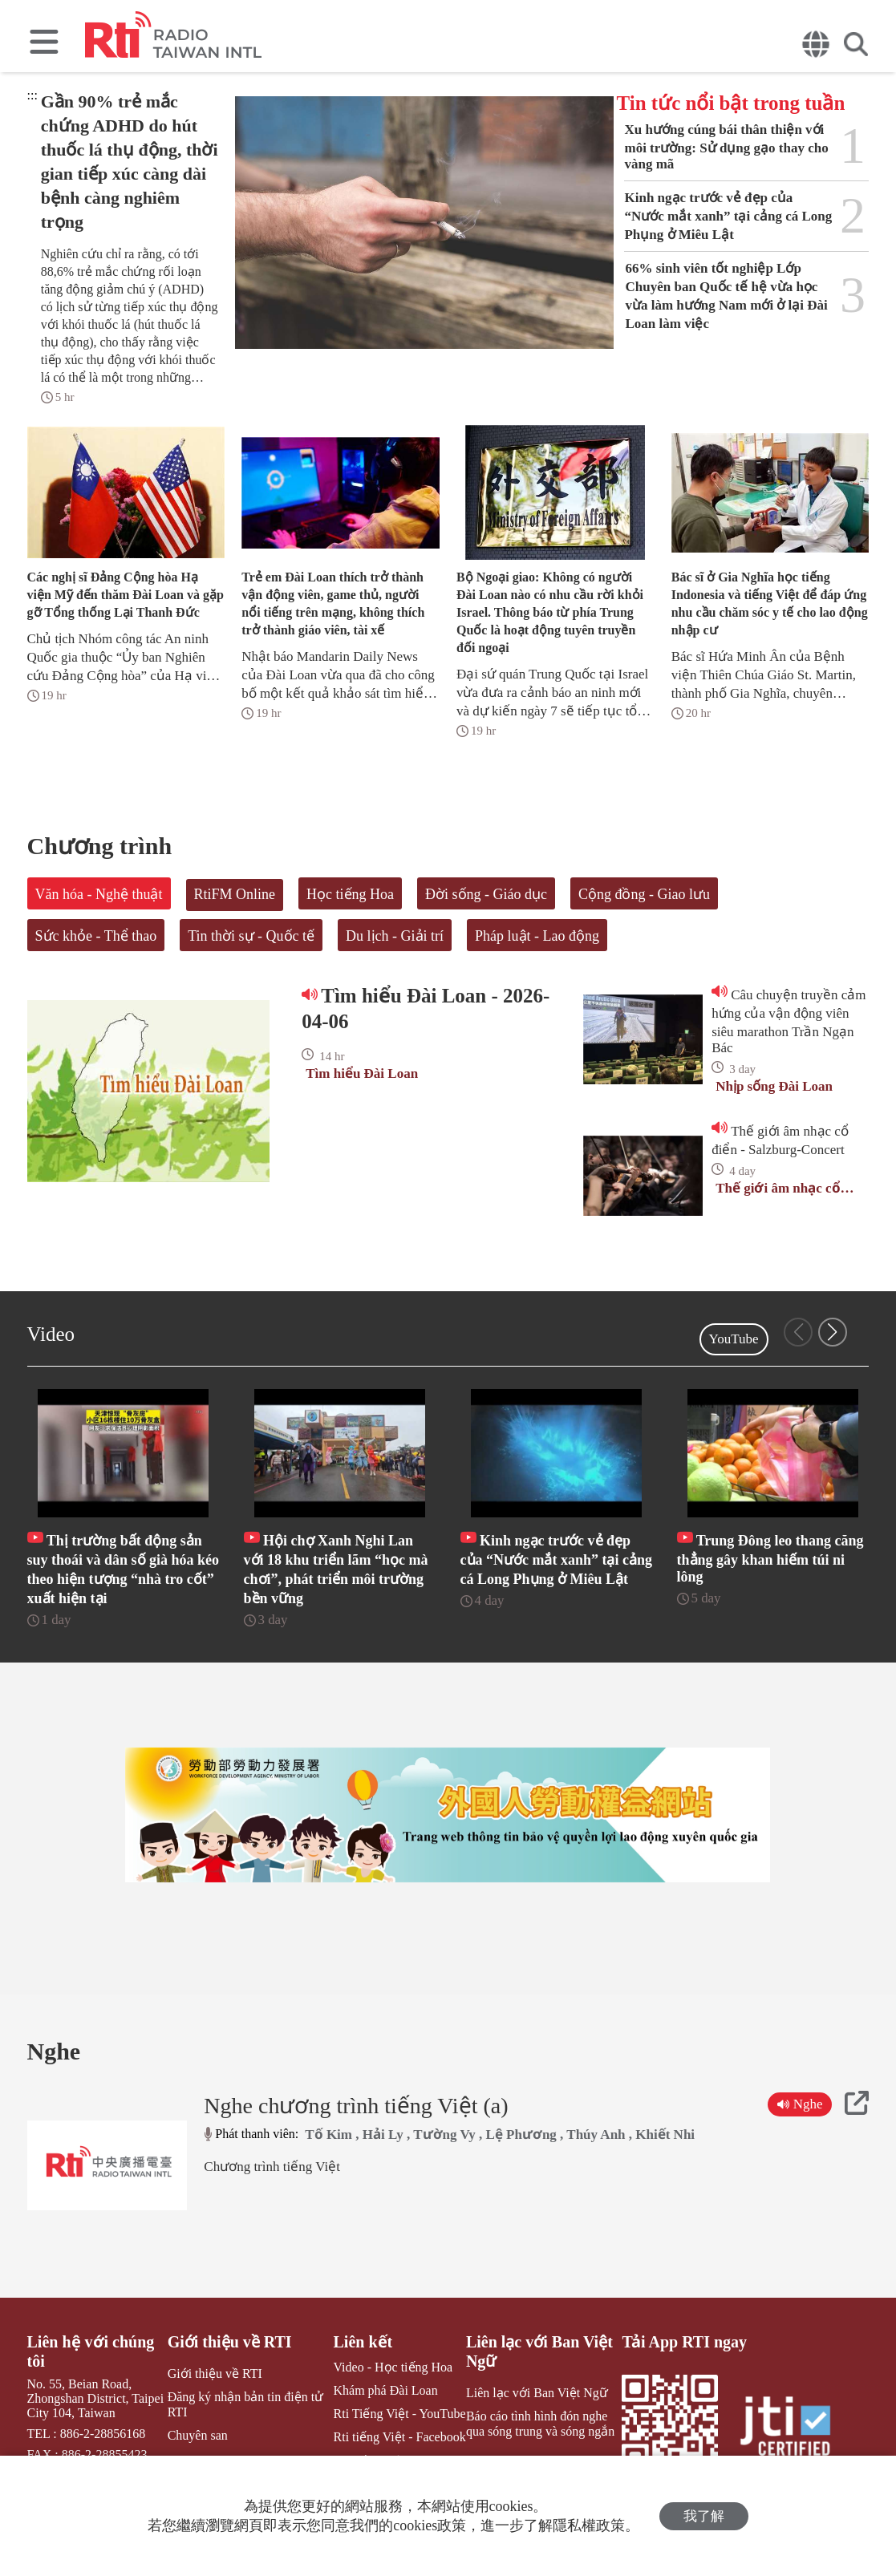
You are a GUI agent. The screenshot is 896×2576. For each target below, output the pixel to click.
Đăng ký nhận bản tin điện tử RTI (245, 2404)
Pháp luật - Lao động (537, 936)
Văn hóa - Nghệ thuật (99, 894)
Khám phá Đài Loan (386, 2390)
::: (32, 95)
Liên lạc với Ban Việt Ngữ (539, 2351)
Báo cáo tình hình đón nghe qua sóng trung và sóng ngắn (540, 2423)
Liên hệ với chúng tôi (91, 2351)
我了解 (703, 2516)
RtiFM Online (235, 894)
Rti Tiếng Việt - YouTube (400, 2413)
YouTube (734, 1339)
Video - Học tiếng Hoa (393, 2367)
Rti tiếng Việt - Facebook (400, 2437)
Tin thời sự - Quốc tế (251, 936)
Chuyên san (198, 2435)
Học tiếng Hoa (350, 894)
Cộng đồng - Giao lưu (644, 894)
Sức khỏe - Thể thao (96, 936)
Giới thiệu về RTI (230, 2342)
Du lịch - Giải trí (395, 936)
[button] (832, 1332)
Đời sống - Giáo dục (486, 894)
